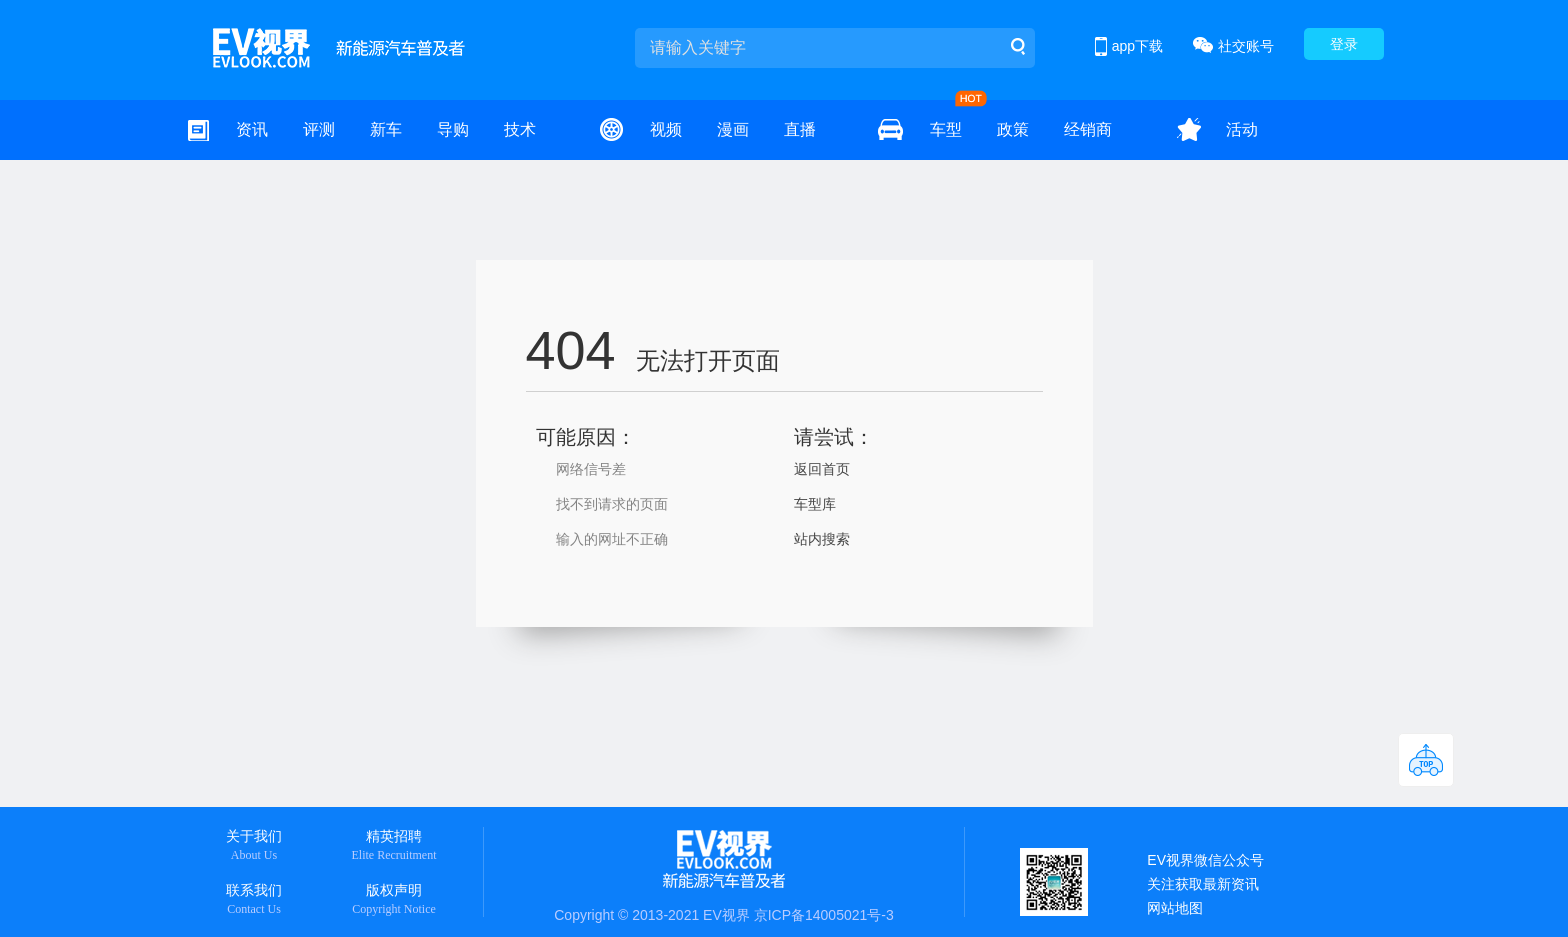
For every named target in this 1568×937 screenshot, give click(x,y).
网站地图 (1175, 908)
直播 (800, 129)
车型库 (815, 504)
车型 (946, 129)
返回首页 (822, 469)
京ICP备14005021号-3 (824, 915)
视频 (666, 129)
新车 (386, 129)
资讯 (252, 129)
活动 (1242, 129)
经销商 (1088, 129)
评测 (319, 129)
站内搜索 (822, 539)
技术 (520, 129)
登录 (1344, 44)
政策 (1013, 129)
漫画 (733, 129)
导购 (453, 129)
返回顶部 (1426, 760)
